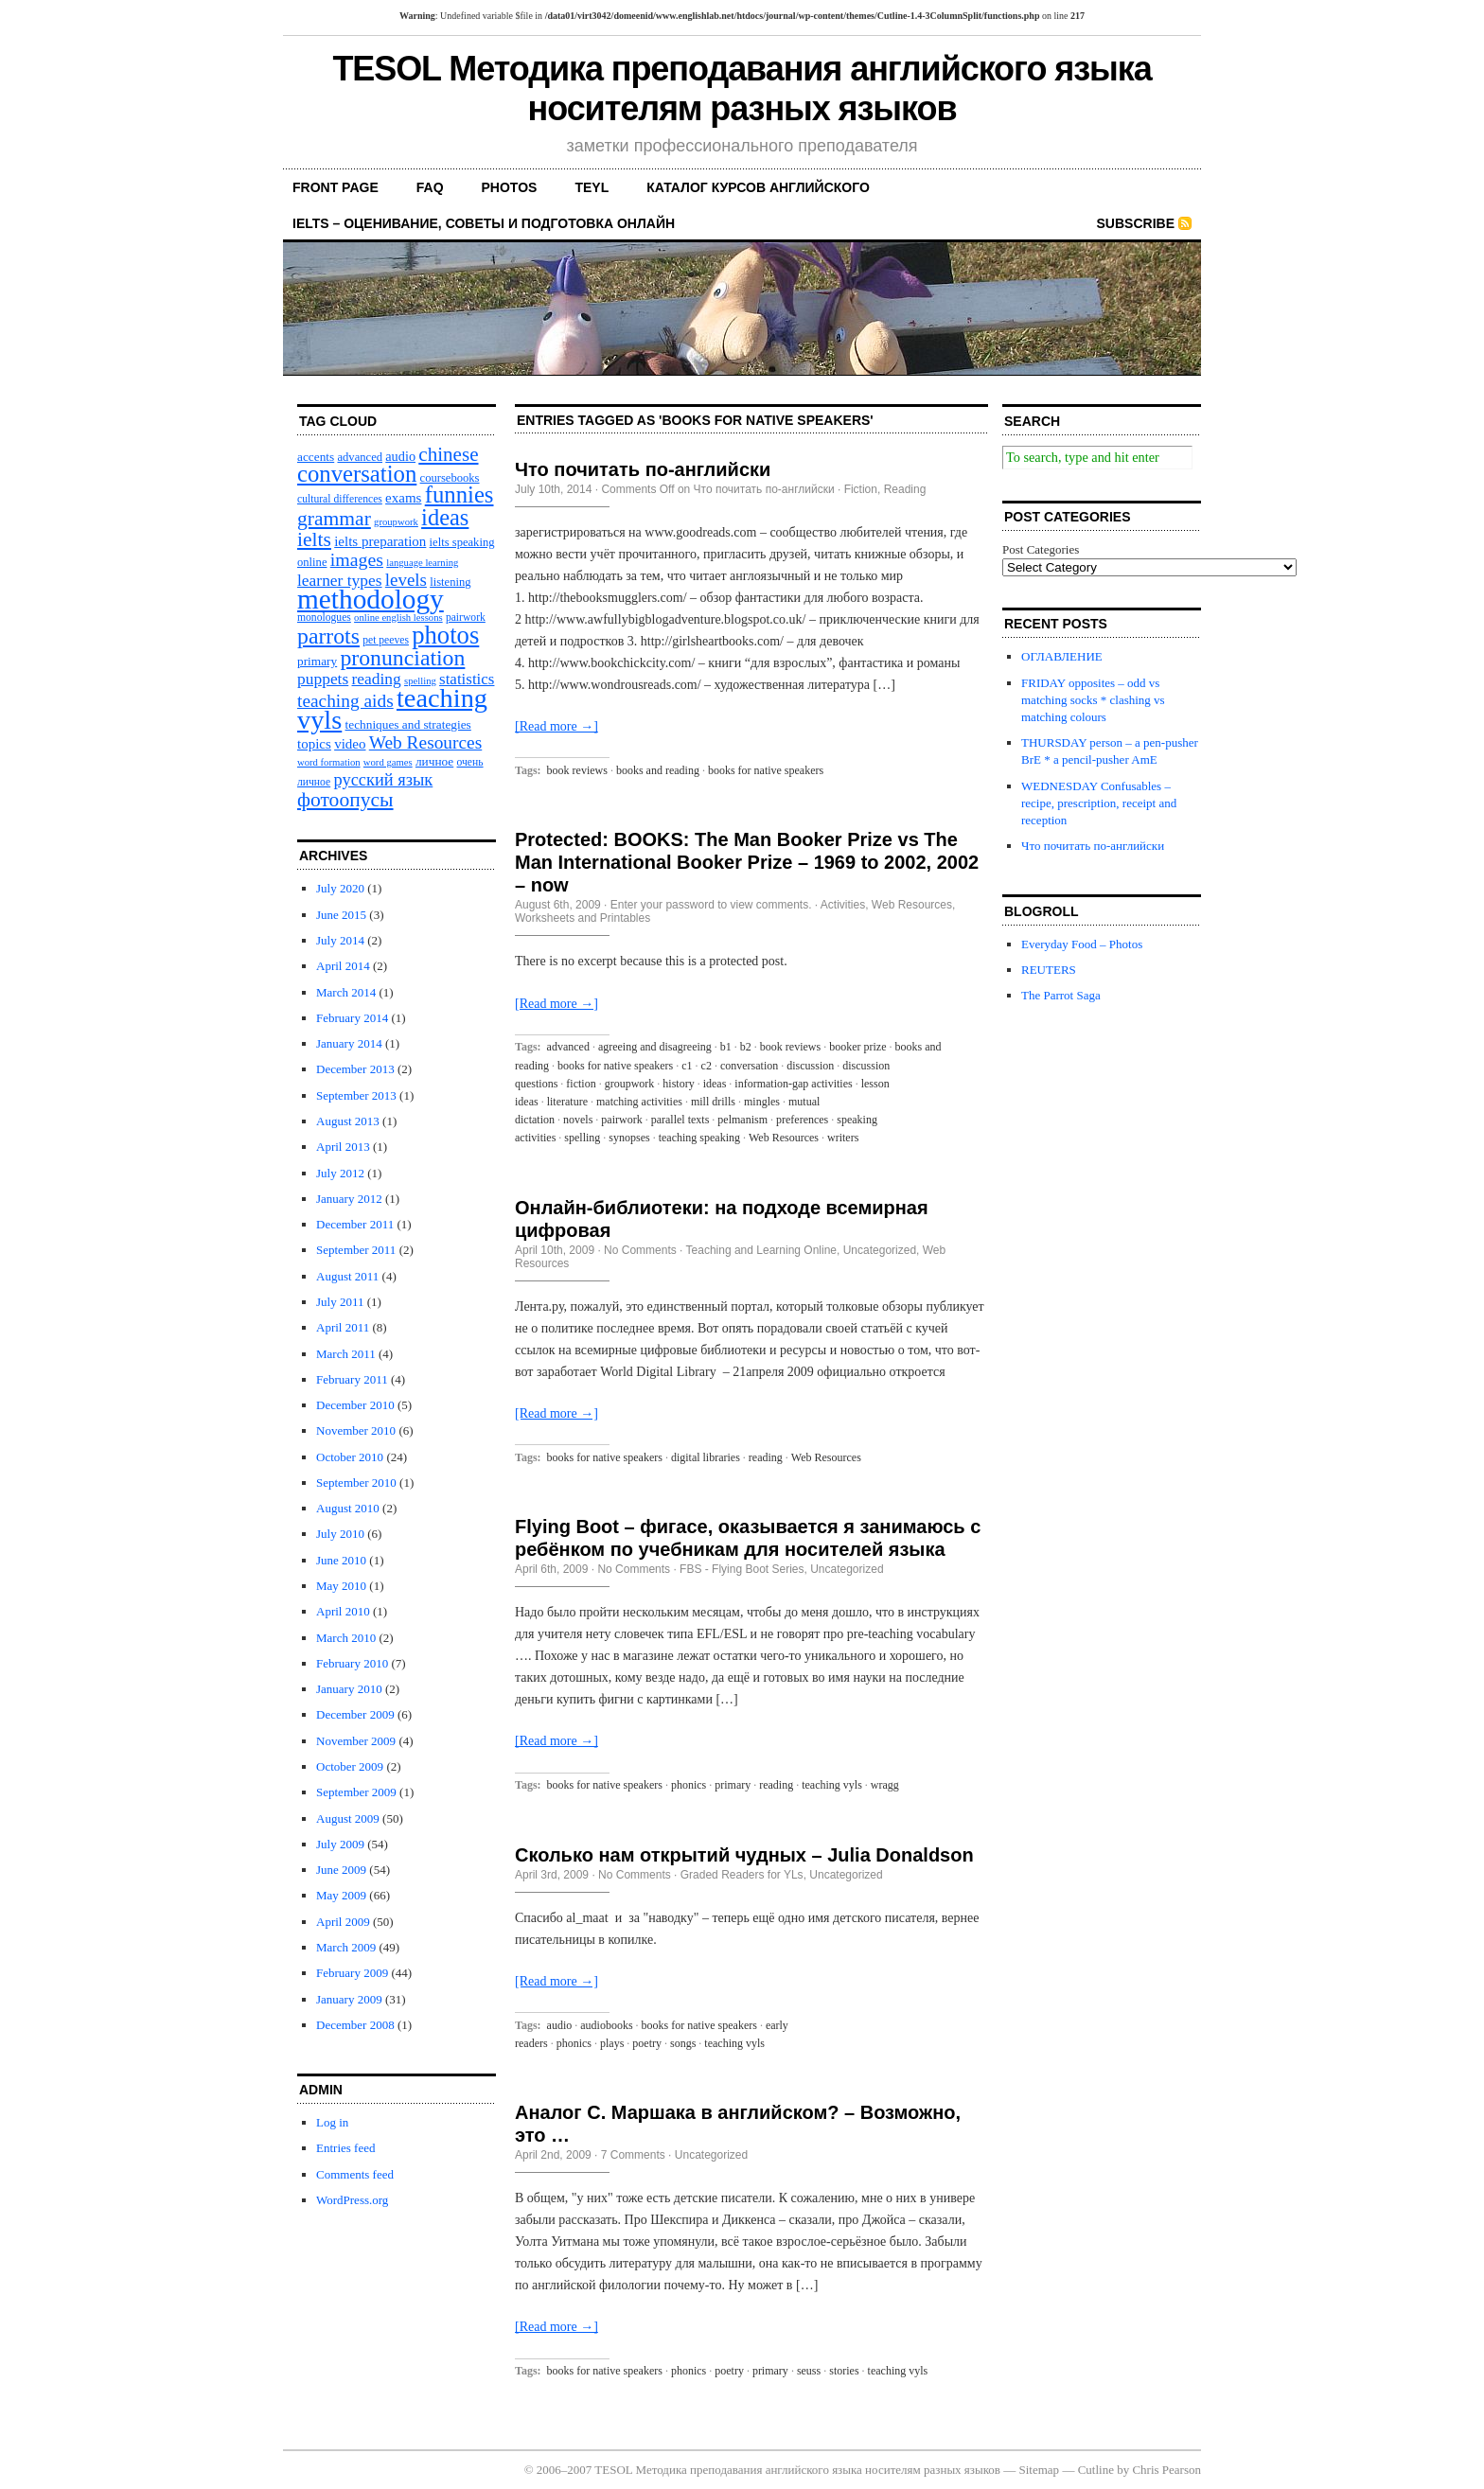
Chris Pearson (1166, 2470)
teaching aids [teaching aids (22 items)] (345, 701)
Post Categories (1040, 549)
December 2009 (355, 1714)
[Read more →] (556, 726)
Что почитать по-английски (642, 469)
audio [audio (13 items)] (400, 456)
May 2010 (341, 1586)
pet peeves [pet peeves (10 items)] (385, 640)
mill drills (713, 1101)
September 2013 (356, 1095)
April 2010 (343, 1611)
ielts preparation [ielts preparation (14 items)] (380, 541)
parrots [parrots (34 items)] (328, 636)
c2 (706, 1065)
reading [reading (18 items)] (376, 678)
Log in (332, 2122)
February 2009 (352, 1973)
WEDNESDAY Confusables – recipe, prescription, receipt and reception (1098, 803)
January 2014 (349, 1043)
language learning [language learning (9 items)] (422, 562)
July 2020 (340, 888)
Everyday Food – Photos (1081, 944)
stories (843, 2370)
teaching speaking (699, 1137)
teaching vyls (832, 1785)
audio (560, 2025)
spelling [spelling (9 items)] (420, 681)
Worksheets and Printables (582, 918)
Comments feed (355, 2174)
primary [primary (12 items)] (317, 661)
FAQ (430, 187)
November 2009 (356, 1741)
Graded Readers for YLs (742, 1874)
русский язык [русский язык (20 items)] (383, 779)
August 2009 (348, 1818)
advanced (568, 1046)
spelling (582, 1137)
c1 (686, 1065)
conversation (749, 1065)
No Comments (640, 1250)
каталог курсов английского (758, 187)
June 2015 (341, 915)
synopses (629, 1137)
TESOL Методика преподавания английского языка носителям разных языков (741, 88)
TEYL (591, 187)
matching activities (639, 1101)
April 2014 (343, 966)
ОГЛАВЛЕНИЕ (1062, 656)
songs (683, 2043)
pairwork (621, 1119)
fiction (580, 1083)
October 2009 (349, 1766)
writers (842, 1137)
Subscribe (1136, 223)
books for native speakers (765, 770)
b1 (726, 1046)
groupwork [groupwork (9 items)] (396, 522)
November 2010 (356, 1430)
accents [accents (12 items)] (315, 457)
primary (733, 1785)
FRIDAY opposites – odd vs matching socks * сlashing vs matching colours (1093, 700)
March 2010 (346, 1638)
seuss (809, 2370)
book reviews (577, 770)
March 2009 (346, 1947)
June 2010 (341, 1560)
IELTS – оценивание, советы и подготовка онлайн (483, 223)
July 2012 (340, 1173)
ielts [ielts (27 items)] (314, 539)
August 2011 (347, 1276)
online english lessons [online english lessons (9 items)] (398, 617)
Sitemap (1039, 2470)
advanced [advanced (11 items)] (359, 457)
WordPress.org (352, 2200)
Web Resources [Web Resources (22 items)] (426, 742)
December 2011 (355, 1224)
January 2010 (349, 1689)
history (678, 1083)
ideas (715, 1083)
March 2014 (346, 992)
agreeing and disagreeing (655, 1046)
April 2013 (343, 1146)
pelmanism (742, 1119)
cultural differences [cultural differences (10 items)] (339, 499)
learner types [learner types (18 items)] (339, 580)
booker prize (857, 1046)
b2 (745, 1046)
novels (577, 1119)
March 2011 (346, 1354)
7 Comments (633, 2155)
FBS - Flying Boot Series (742, 1569)
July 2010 (340, 1534)
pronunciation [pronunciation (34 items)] (402, 657)
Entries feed (345, 2148)
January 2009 (349, 1999)
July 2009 (340, 1844)
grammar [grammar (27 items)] (334, 518)
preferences (802, 1119)
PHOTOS (510, 187)
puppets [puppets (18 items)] (322, 678)
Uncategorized (879, 1250)
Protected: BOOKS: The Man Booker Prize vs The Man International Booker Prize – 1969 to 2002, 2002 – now (747, 862)
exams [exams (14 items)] (403, 497)
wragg (885, 1785)
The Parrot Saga (1061, 995)
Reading (905, 489)
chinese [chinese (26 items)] (448, 454)
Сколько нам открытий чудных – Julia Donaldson (744, 1855)
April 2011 (342, 1327)
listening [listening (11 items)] (450, 582)
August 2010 (348, 1508)
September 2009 (356, 1792)
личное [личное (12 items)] (434, 761)
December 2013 (355, 1069)
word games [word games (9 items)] (388, 762)
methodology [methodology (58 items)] (370, 599)
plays (612, 2043)
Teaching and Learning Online (761, 1250)
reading (766, 1457)
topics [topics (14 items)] (314, 743)
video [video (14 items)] (349, 743)
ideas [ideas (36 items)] (444, 517)
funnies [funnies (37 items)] (459, 494)
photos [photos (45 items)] (445, 635)
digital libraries (705, 1457)
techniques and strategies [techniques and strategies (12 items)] (408, 724)
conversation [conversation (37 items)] (356, 473)
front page (335, 187)
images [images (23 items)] (356, 559)
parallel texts (680, 1119)
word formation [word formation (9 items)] (329, 762)
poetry (647, 2043)
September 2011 (356, 1250)
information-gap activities (793, 1083)
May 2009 (341, 1895)
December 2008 (355, 2025)
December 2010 (355, 1405)
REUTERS (1048, 969)
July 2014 (340, 940)
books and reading (657, 770)
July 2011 (339, 1302)
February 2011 (352, 1379)
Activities (843, 904)
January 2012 (349, 1199)
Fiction (860, 489)
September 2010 (356, 1482)
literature (567, 1101)
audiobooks (606, 2025)
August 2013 (348, 1121)
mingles (762, 1101)
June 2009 (341, 1869)
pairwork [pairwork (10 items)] (466, 617)
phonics (688, 1785)
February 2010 (352, 1663)
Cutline (1096, 2470)
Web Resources (912, 904)
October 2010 (349, 1457)
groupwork (630, 1083)
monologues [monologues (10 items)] (324, 617)
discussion (810, 1065)
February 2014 (352, 1018)
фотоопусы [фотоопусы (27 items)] (345, 799)
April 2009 (343, 1922)
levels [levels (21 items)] (406, 580)
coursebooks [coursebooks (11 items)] (450, 478)
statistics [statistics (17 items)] (466, 679)
